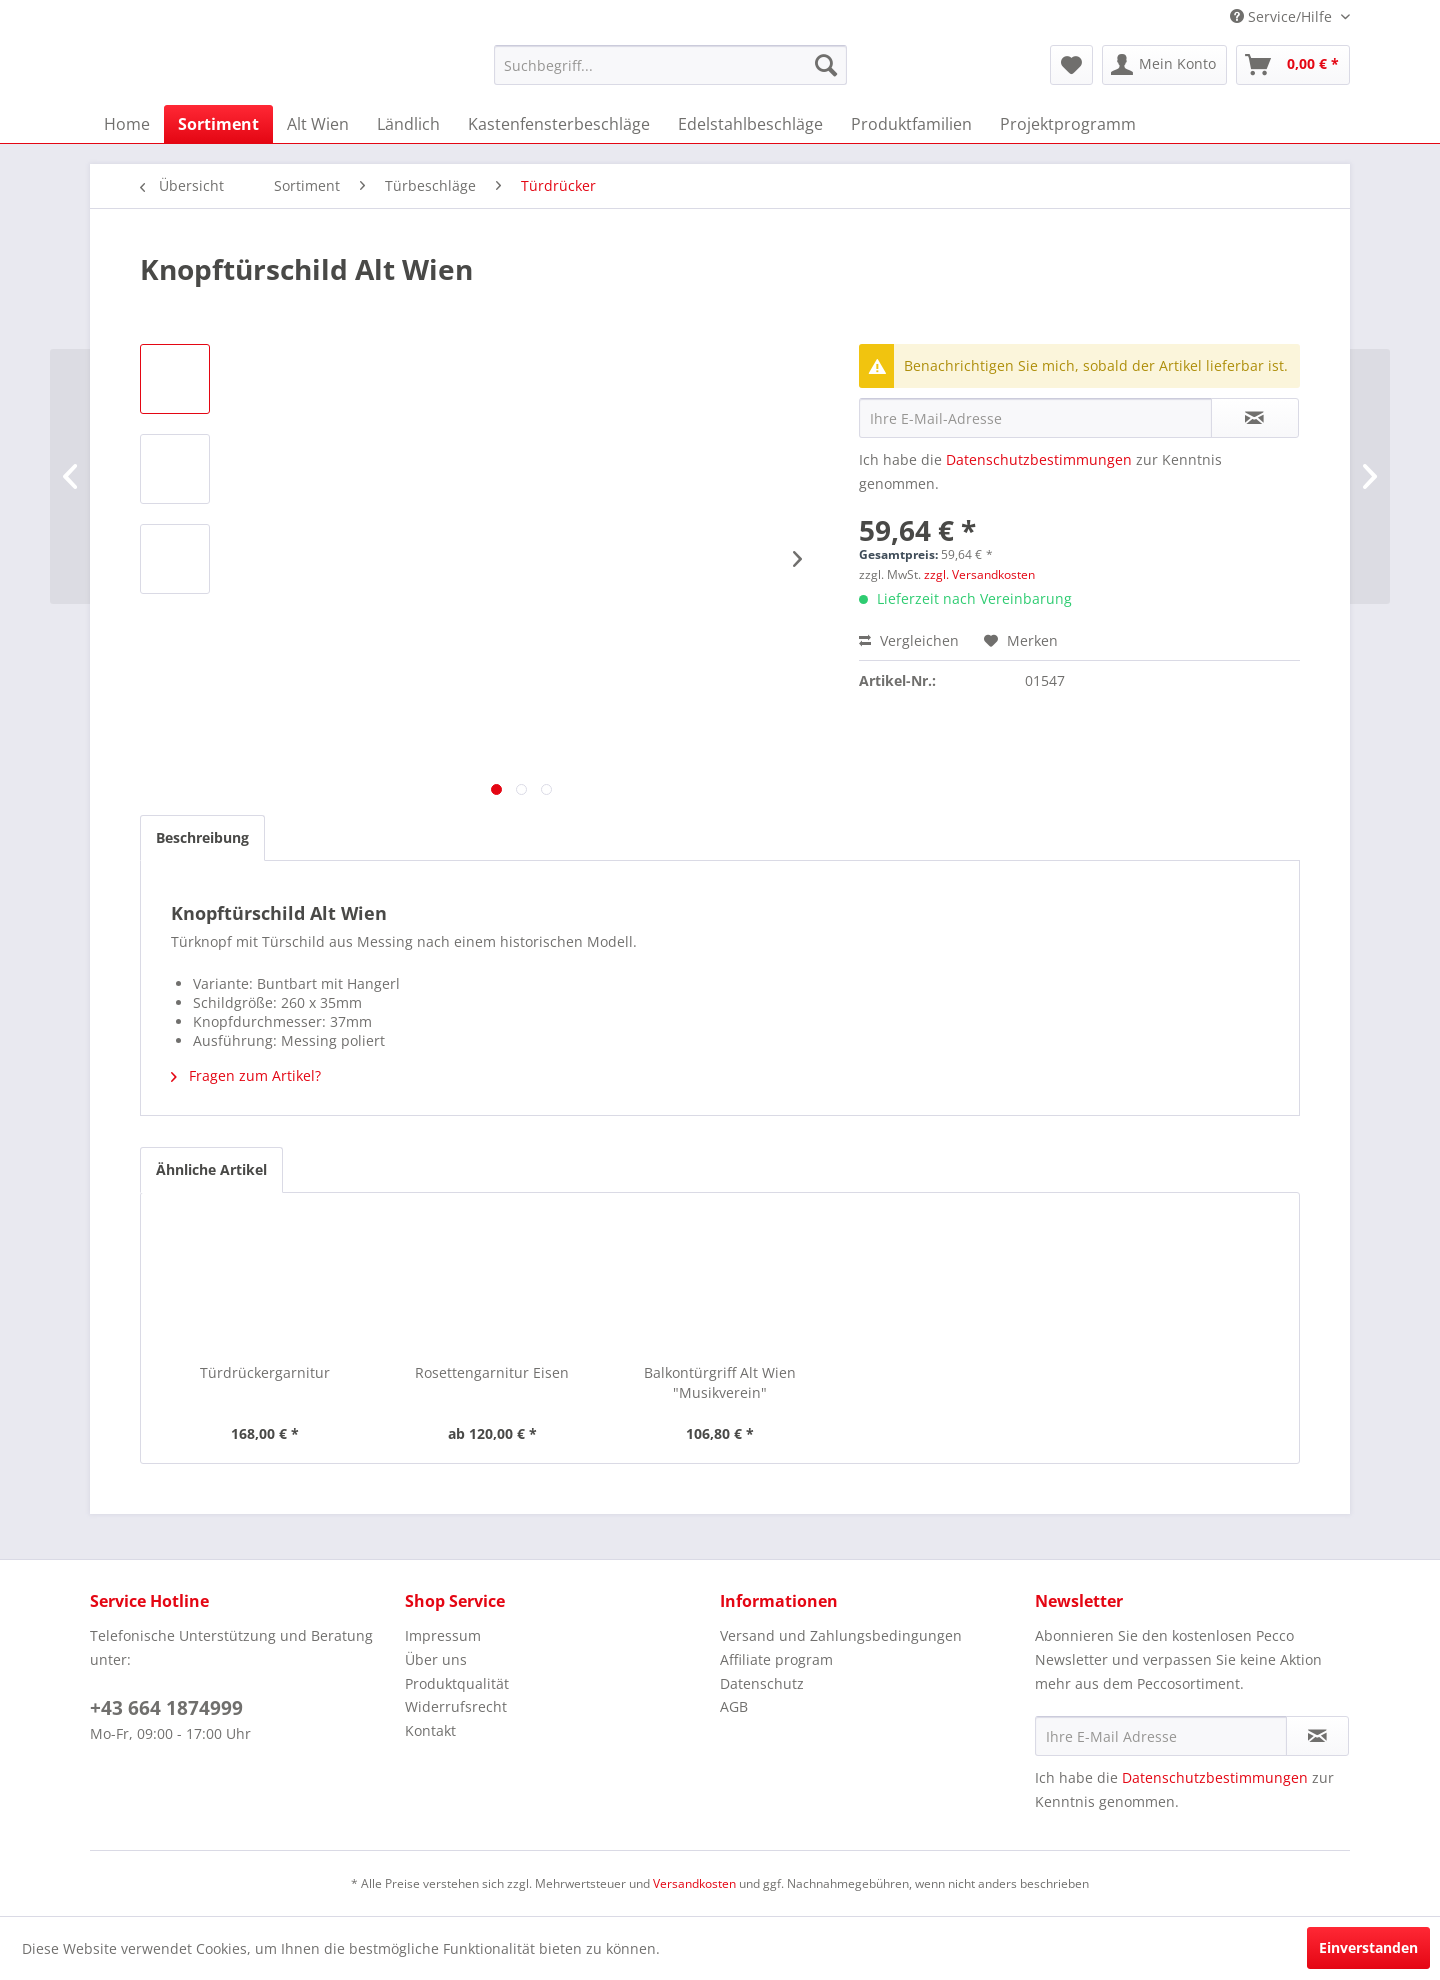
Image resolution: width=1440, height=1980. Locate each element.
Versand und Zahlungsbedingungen (841, 1635)
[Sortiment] (218, 124)
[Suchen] (826, 65)
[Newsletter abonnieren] (1317, 1736)
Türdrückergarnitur (265, 1372)
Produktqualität (457, 1683)
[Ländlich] (408, 124)
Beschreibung (202, 837)
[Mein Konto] (1164, 65)
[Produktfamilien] (911, 124)
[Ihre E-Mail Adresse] (1161, 1736)
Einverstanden (1368, 1947)
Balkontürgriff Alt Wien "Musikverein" (720, 1382)
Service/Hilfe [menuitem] (1283, 16)
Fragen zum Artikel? (246, 1075)
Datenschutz (762, 1683)
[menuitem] (670, 65)
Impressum (443, 1635)
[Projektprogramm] (1068, 124)
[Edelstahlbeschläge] (750, 124)
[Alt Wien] (318, 124)
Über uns (436, 1659)
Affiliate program (776, 1659)
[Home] (127, 124)
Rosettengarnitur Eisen (492, 1372)
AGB (734, 1706)
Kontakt (430, 1730)
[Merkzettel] (1071, 65)
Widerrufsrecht (456, 1706)
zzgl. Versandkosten (979, 574)
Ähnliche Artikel (211, 1169)
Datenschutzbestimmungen (1039, 459)
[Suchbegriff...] (670, 65)
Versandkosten (694, 1883)
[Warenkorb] (1293, 65)
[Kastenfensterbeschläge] (559, 124)
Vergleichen (909, 640)
